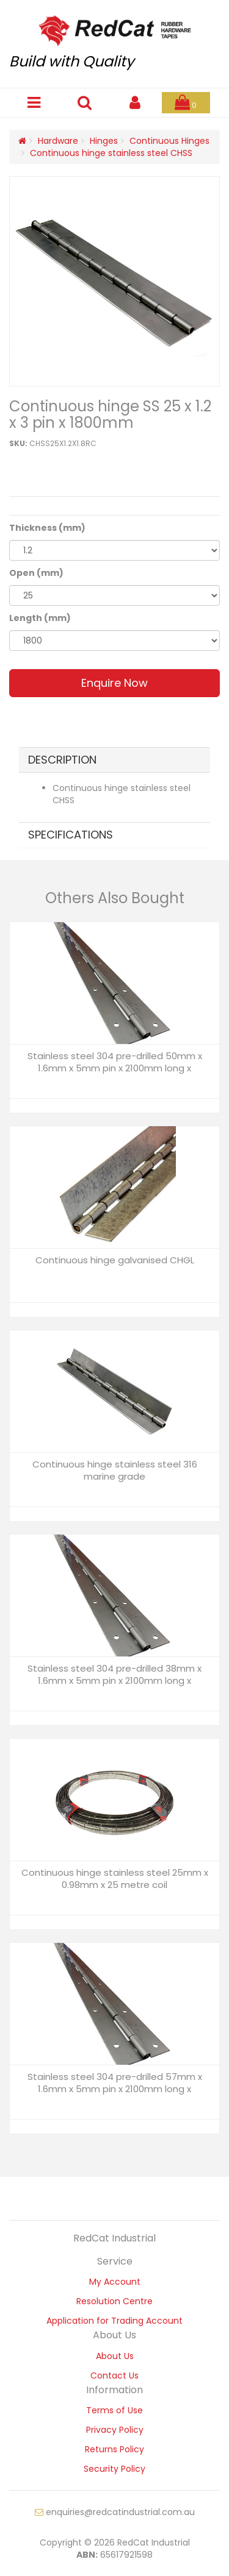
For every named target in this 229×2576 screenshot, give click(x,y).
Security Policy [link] (114, 2469)
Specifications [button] (70, 834)
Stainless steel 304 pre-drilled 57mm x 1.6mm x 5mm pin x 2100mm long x (114, 2082)
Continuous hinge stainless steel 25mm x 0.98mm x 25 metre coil (114, 1878)
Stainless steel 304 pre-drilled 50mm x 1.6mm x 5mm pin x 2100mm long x (114, 1061)
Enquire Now (114, 682)
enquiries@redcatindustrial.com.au (115, 2512)
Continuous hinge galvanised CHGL (114, 1260)
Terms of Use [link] (114, 2410)
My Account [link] (114, 2282)
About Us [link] (115, 2356)
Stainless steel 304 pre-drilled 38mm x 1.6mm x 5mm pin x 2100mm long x (114, 1674)
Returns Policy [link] (114, 2449)
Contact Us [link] (114, 2375)
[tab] (114, 760)
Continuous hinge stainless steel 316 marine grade (114, 1470)
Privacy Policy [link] (115, 2430)
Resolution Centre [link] (114, 2301)
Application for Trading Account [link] (114, 2321)
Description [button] (62, 759)
